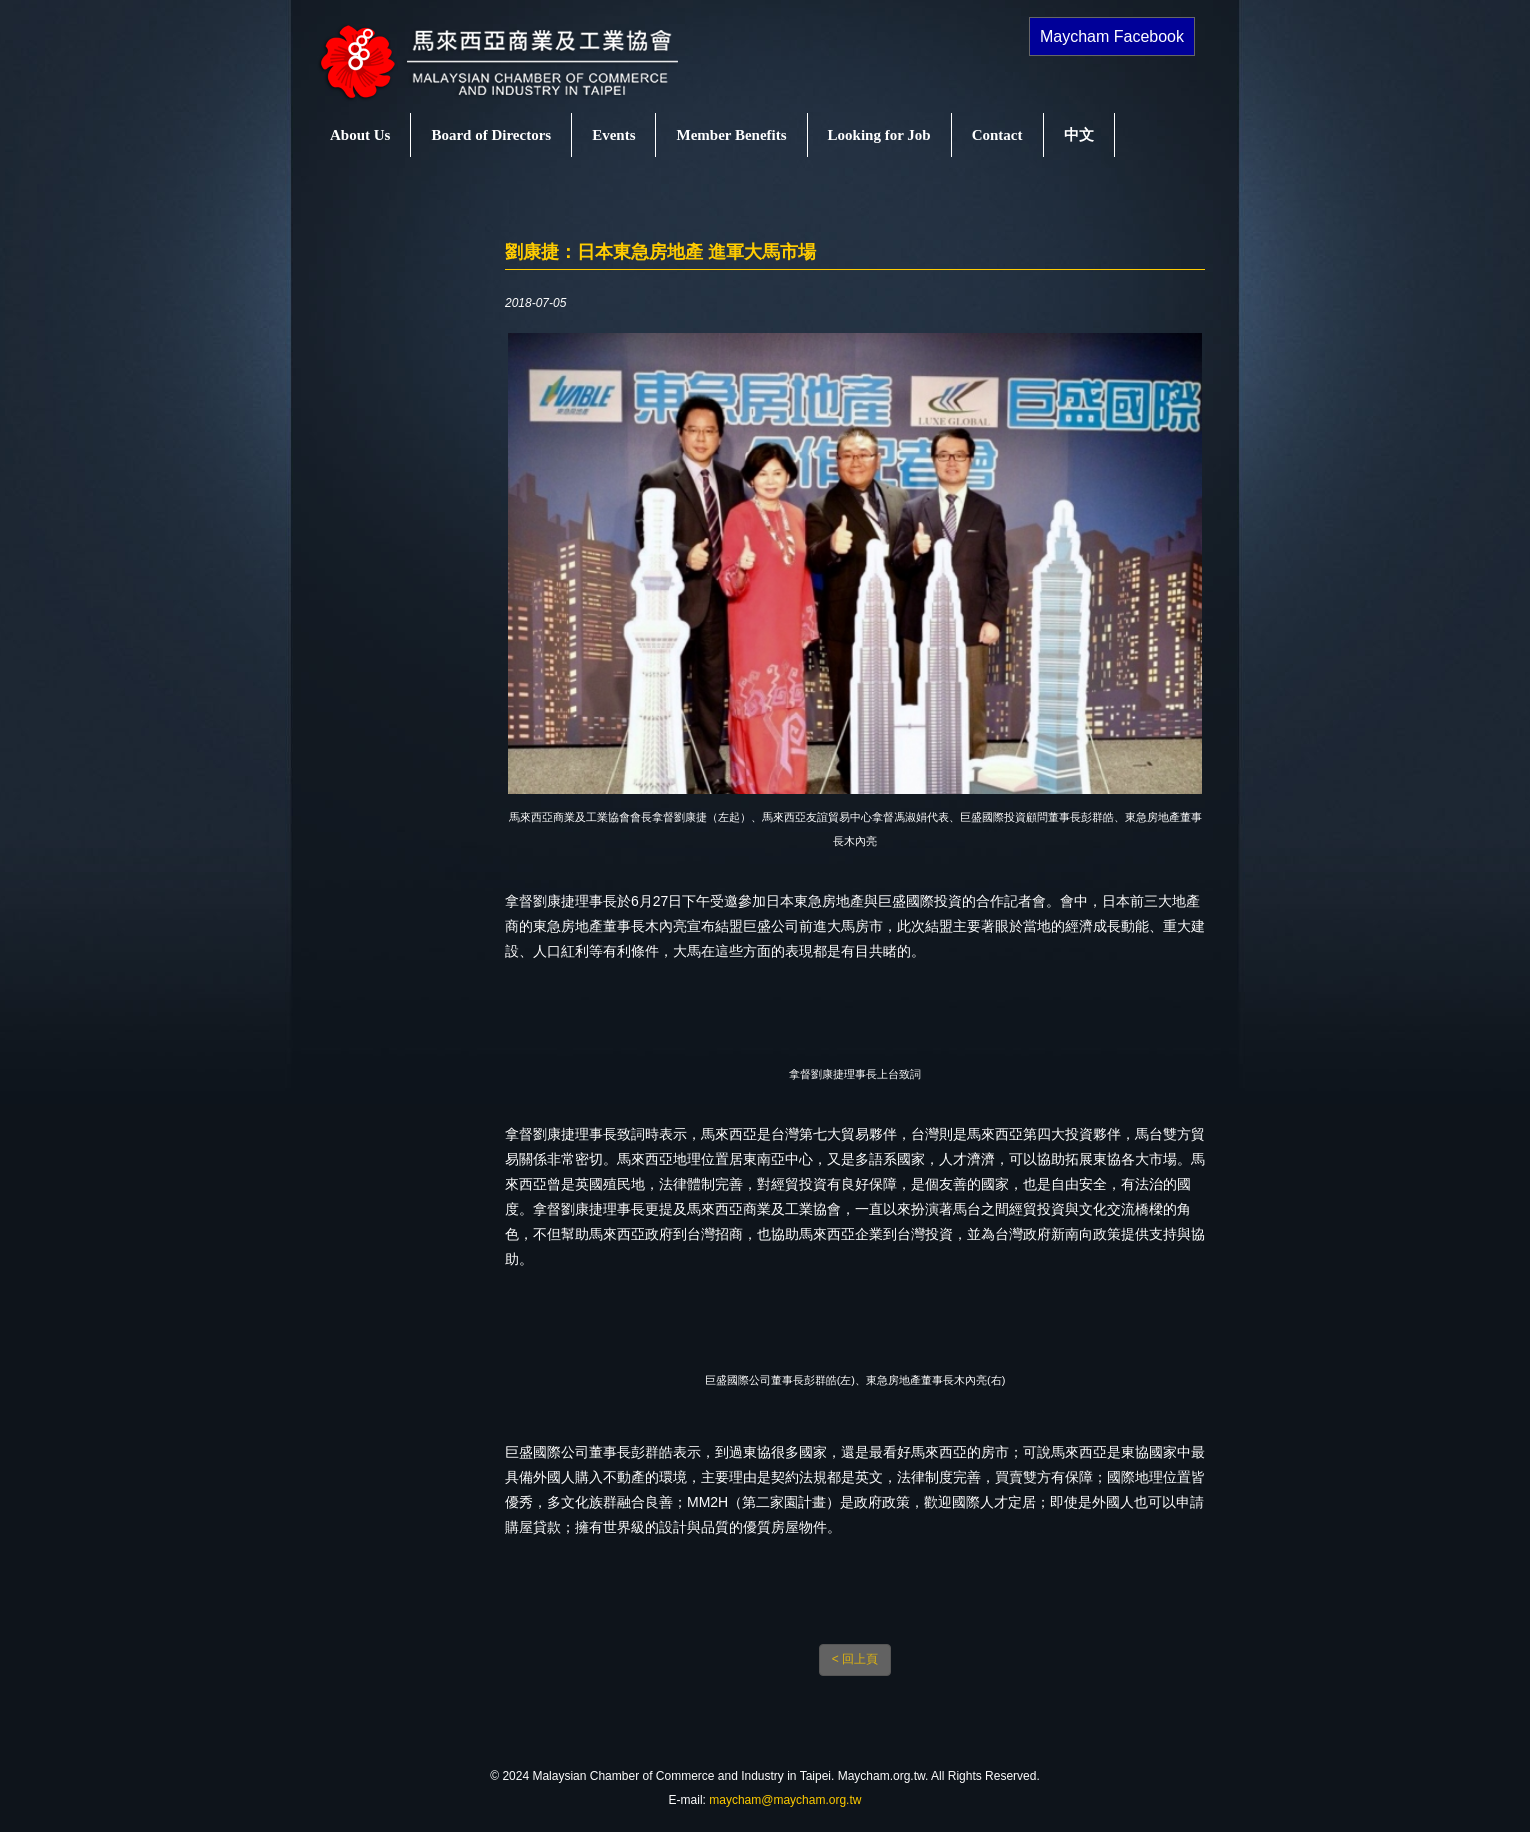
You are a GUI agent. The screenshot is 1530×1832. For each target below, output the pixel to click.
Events (613, 135)
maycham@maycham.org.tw (785, 1800)
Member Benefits (731, 135)
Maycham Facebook (1112, 36)
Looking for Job (879, 135)
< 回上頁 (855, 1659)
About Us (360, 135)
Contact (997, 135)
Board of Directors (491, 135)
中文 (1079, 135)
